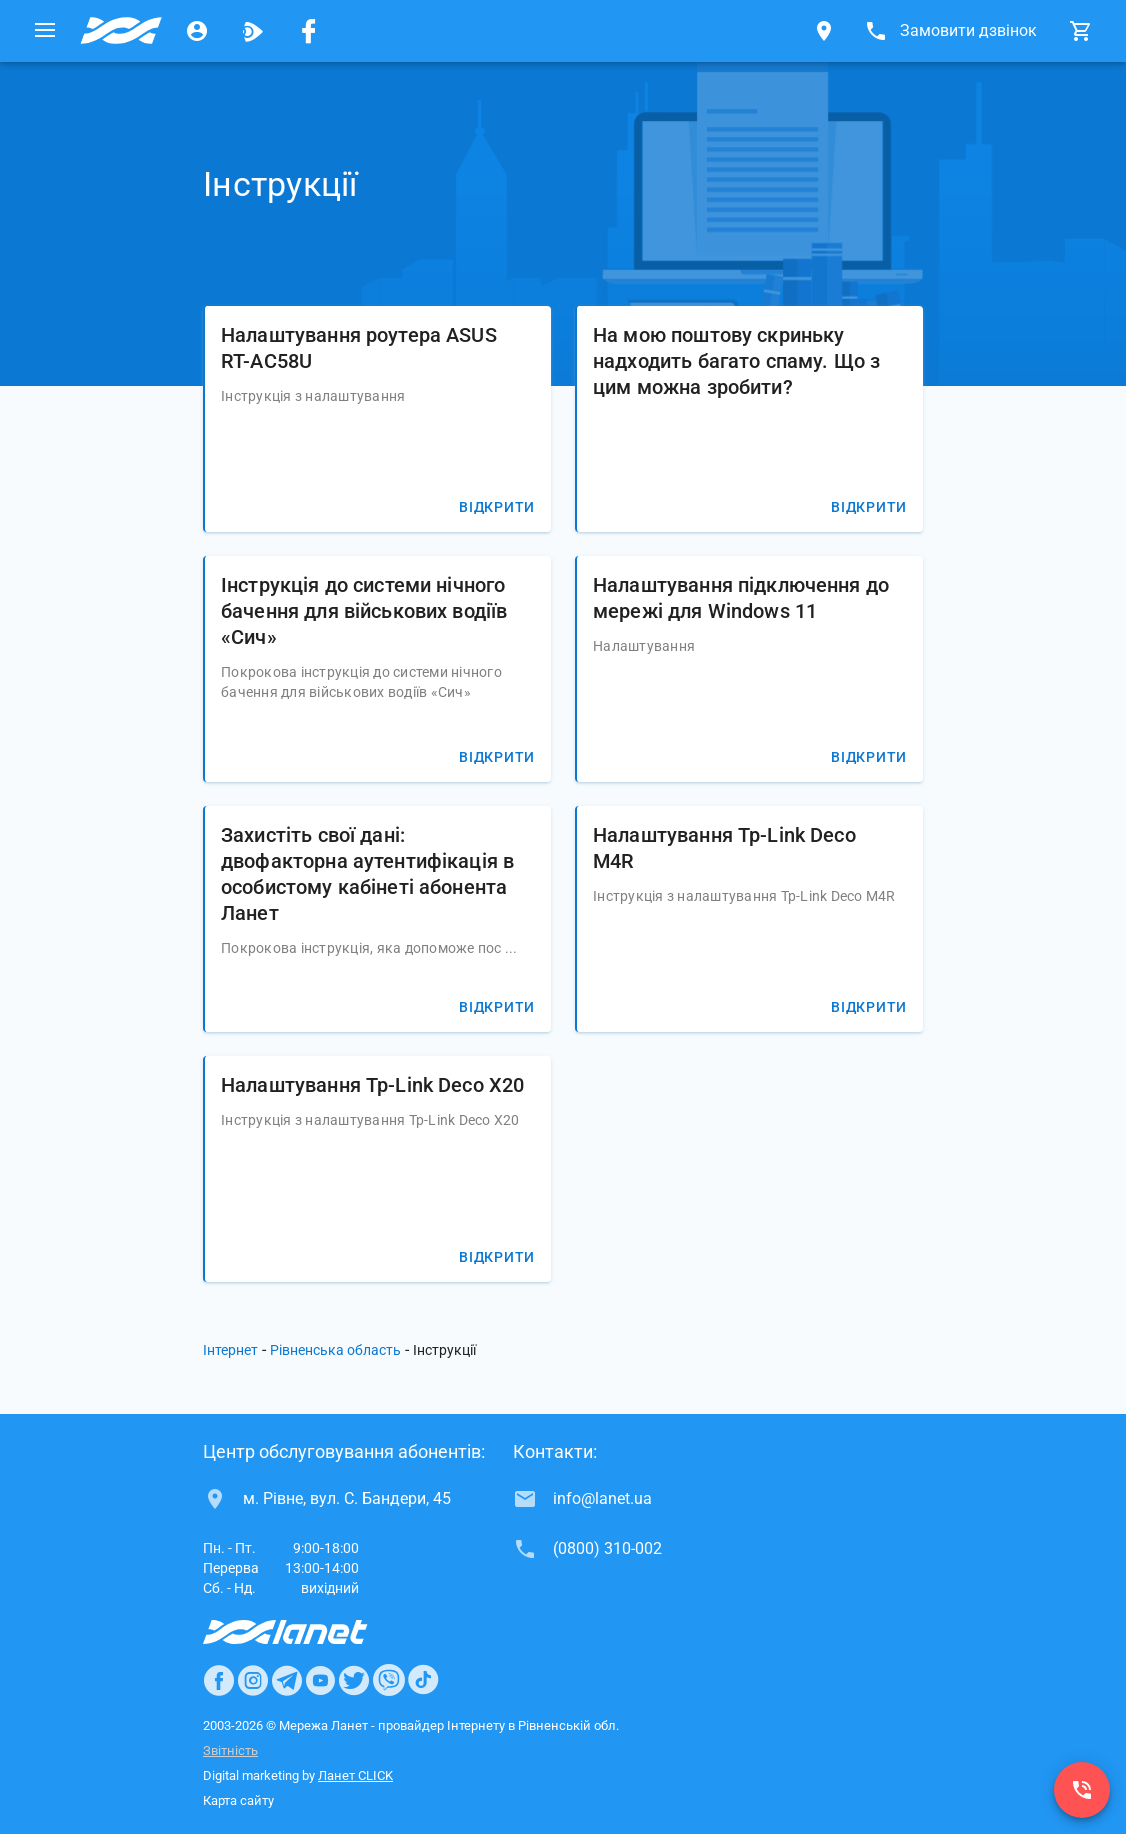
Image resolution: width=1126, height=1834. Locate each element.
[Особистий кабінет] (197, 31)
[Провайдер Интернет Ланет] (308, 1632)
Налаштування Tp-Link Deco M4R (724, 848)
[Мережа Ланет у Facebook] (309, 31)
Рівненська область (335, 1350)
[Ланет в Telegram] (287, 1680)
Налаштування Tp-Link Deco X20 (372, 1085)
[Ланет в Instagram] (253, 1680)
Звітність (230, 1750)
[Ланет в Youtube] (320, 1680)
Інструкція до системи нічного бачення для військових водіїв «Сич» (364, 611)
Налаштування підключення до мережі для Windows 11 (741, 598)
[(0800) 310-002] (1082, 1790)
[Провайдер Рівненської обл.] (121, 31)
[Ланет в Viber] (389, 1680)
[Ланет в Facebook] (219, 1680)
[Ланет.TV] (253, 31)
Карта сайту (238, 1800)
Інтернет (230, 1350)
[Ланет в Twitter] (354, 1680)
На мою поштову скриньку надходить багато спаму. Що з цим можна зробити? (736, 361)
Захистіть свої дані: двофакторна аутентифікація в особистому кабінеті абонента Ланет (367, 874)
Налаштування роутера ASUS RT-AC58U (359, 348)
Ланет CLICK (355, 1775)
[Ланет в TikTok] (423, 1680)
